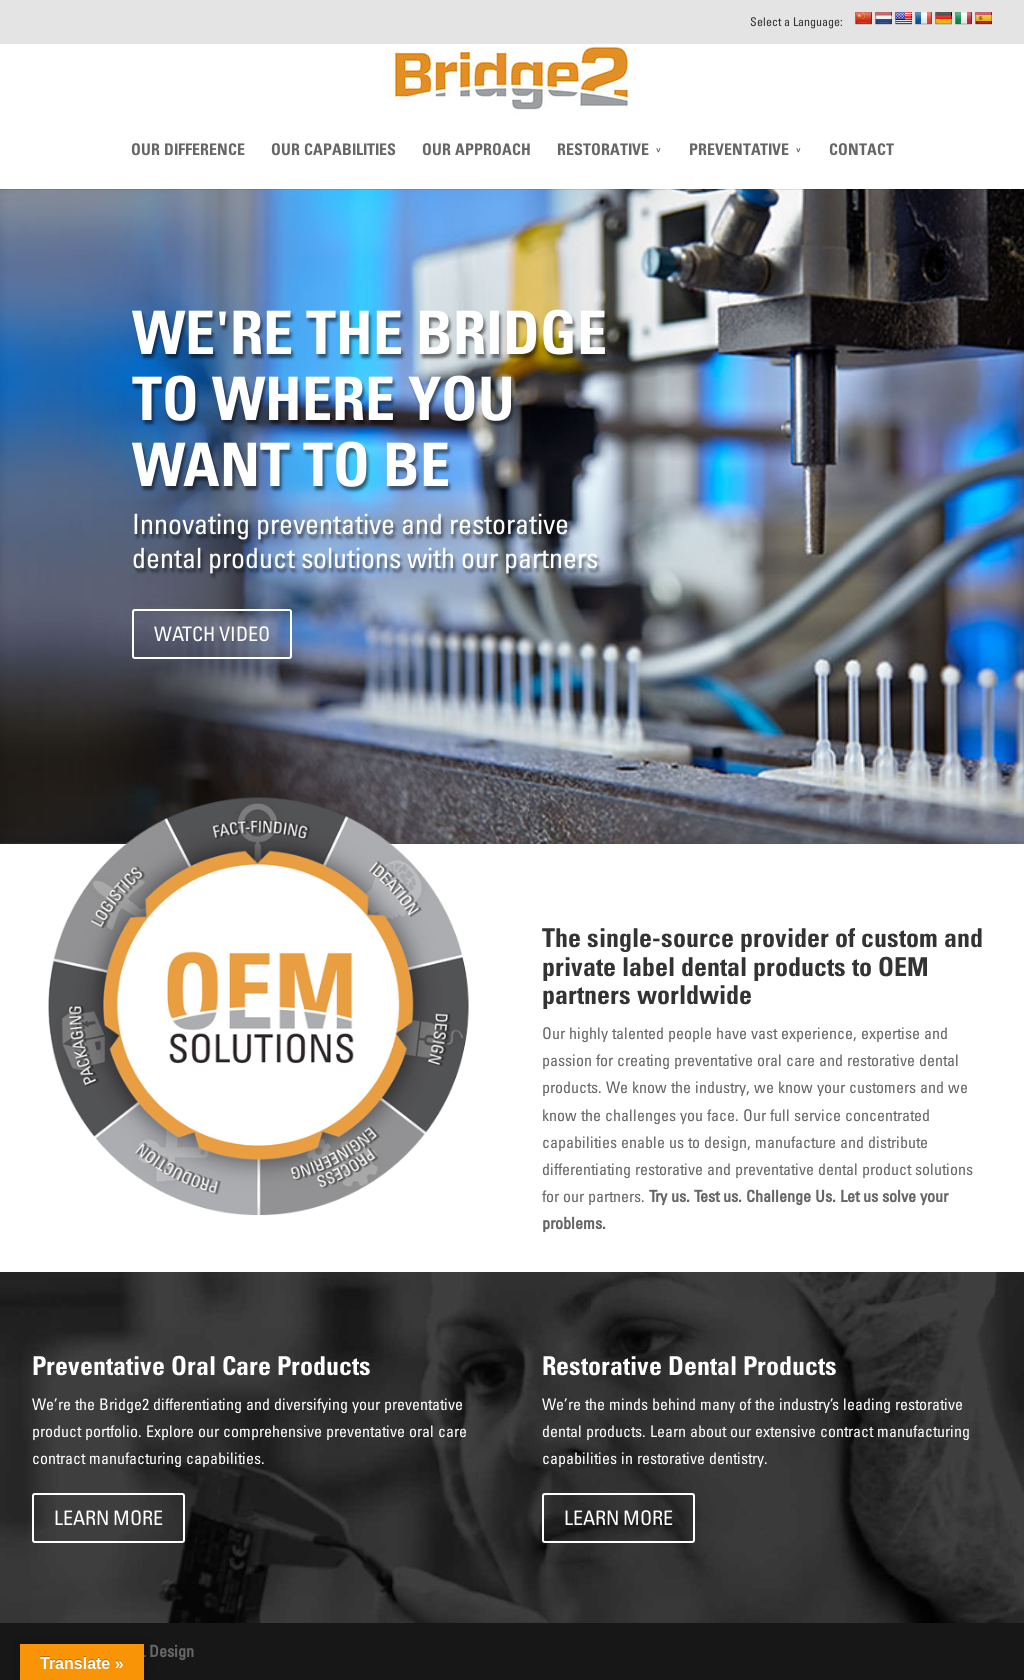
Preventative (739, 175)
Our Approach (476, 175)
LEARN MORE (108, 1517)
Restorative (603, 175)
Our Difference (188, 175)
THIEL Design (151, 1651)
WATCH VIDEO (212, 633)
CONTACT (861, 175)
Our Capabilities (333, 175)
